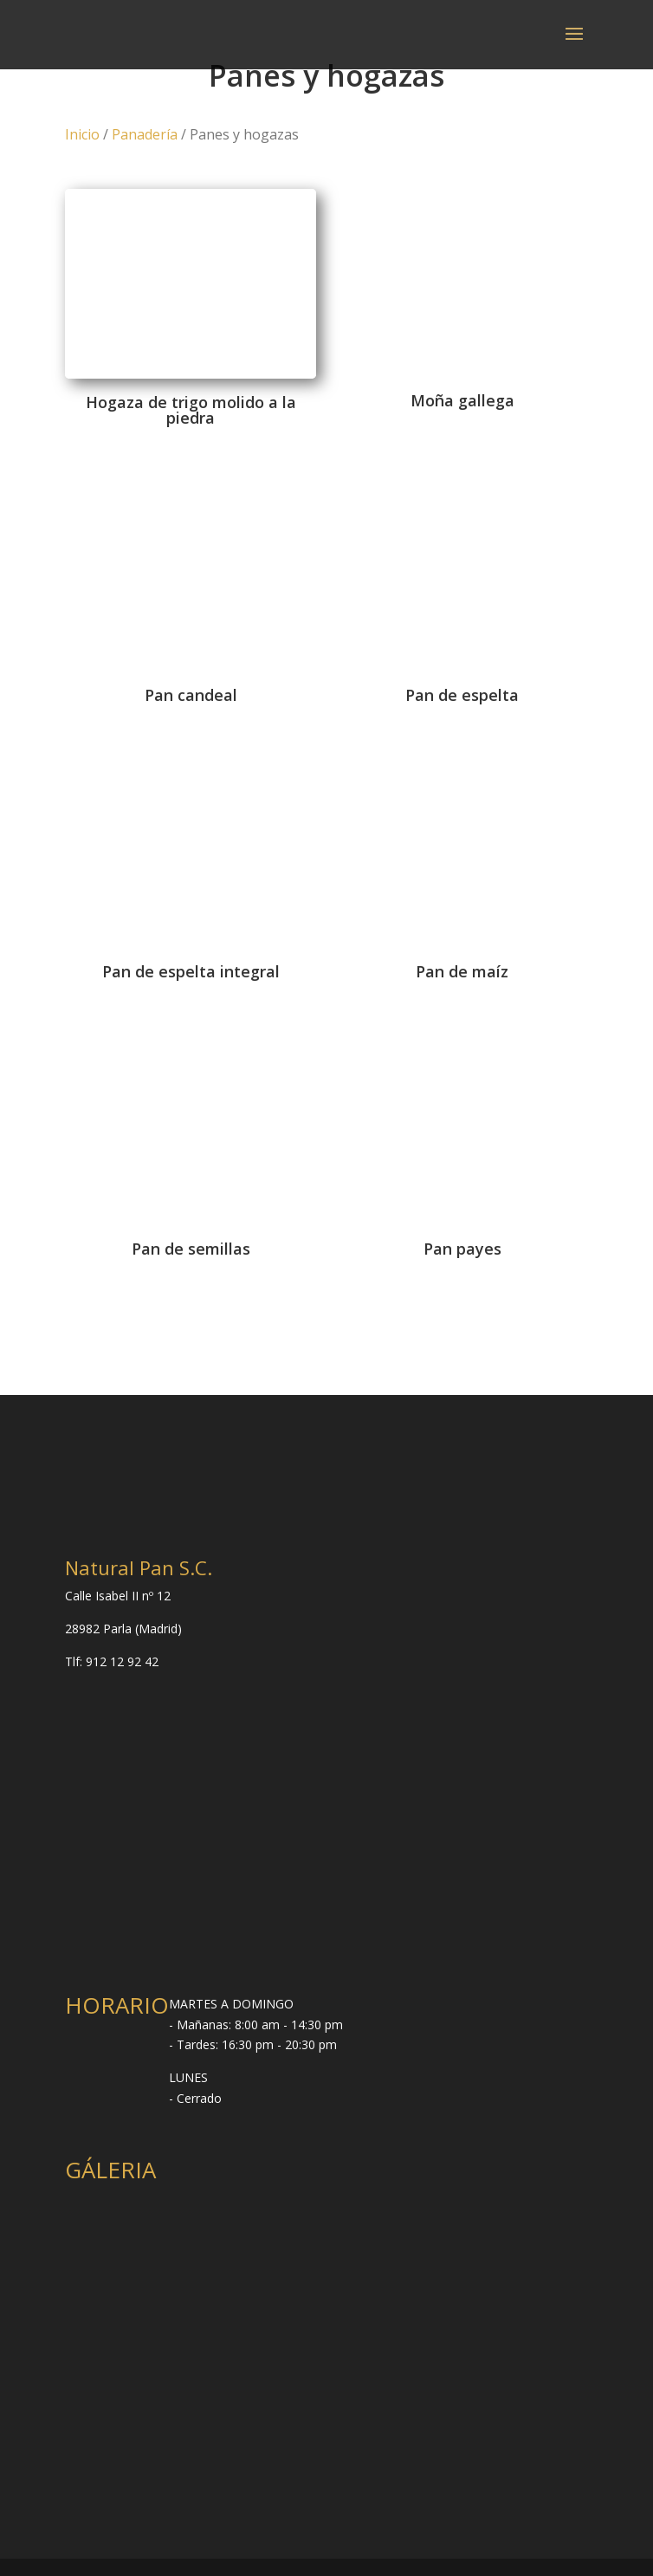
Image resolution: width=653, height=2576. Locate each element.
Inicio (82, 134)
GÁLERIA (110, 2169)
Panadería (145, 134)
